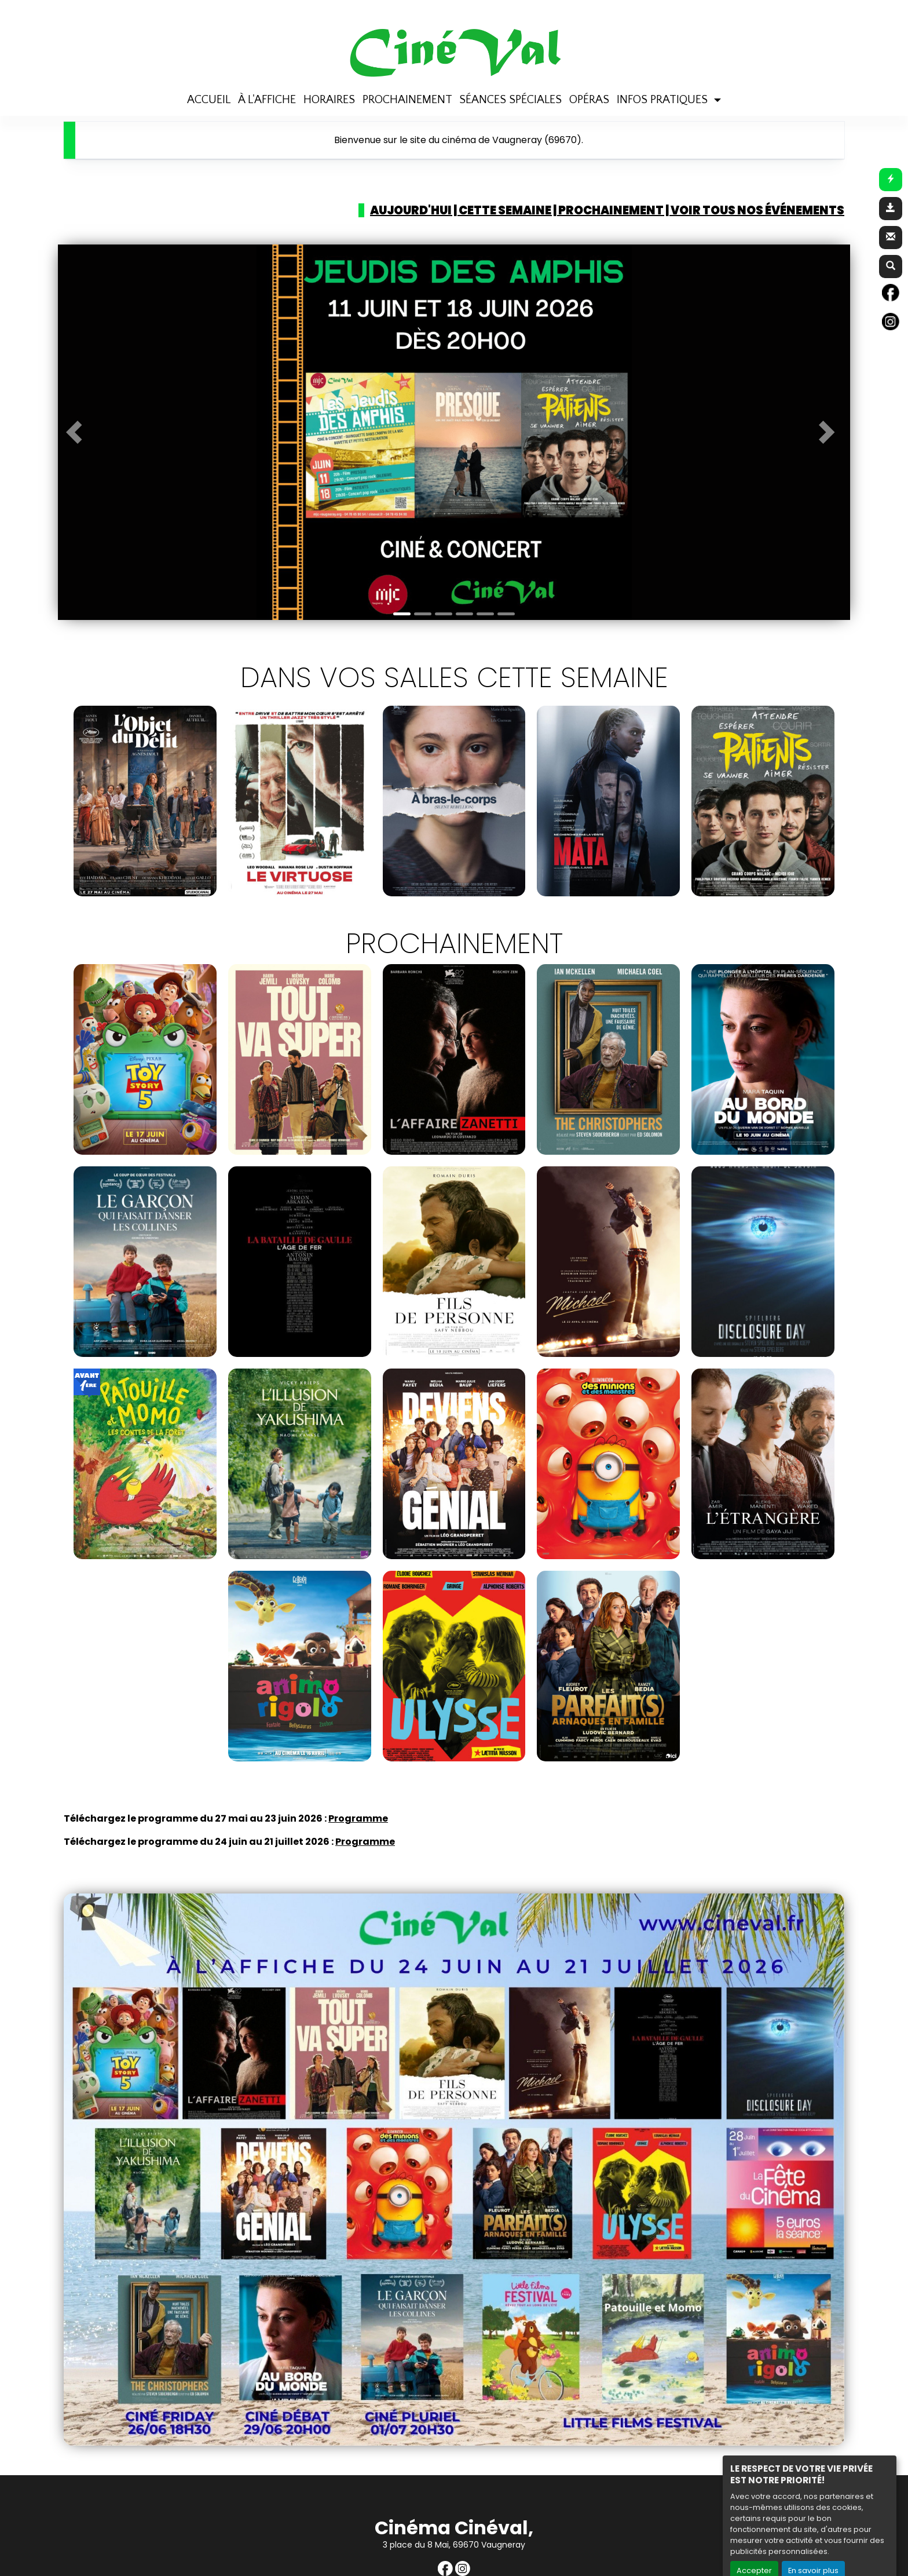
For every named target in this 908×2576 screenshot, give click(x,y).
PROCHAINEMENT (407, 76)
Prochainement (611, 210)
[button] (77, 432)
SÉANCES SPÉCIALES (510, 76)
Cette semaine (505, 210)
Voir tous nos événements (757, 210)
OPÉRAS (589, 76)
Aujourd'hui (411, 210)
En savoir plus (813, 2547)
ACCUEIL (208, 76)
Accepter (754, 2547)
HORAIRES (329, 76)
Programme (358, 1818)
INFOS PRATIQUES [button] (664, 76)
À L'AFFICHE (267, 76)
